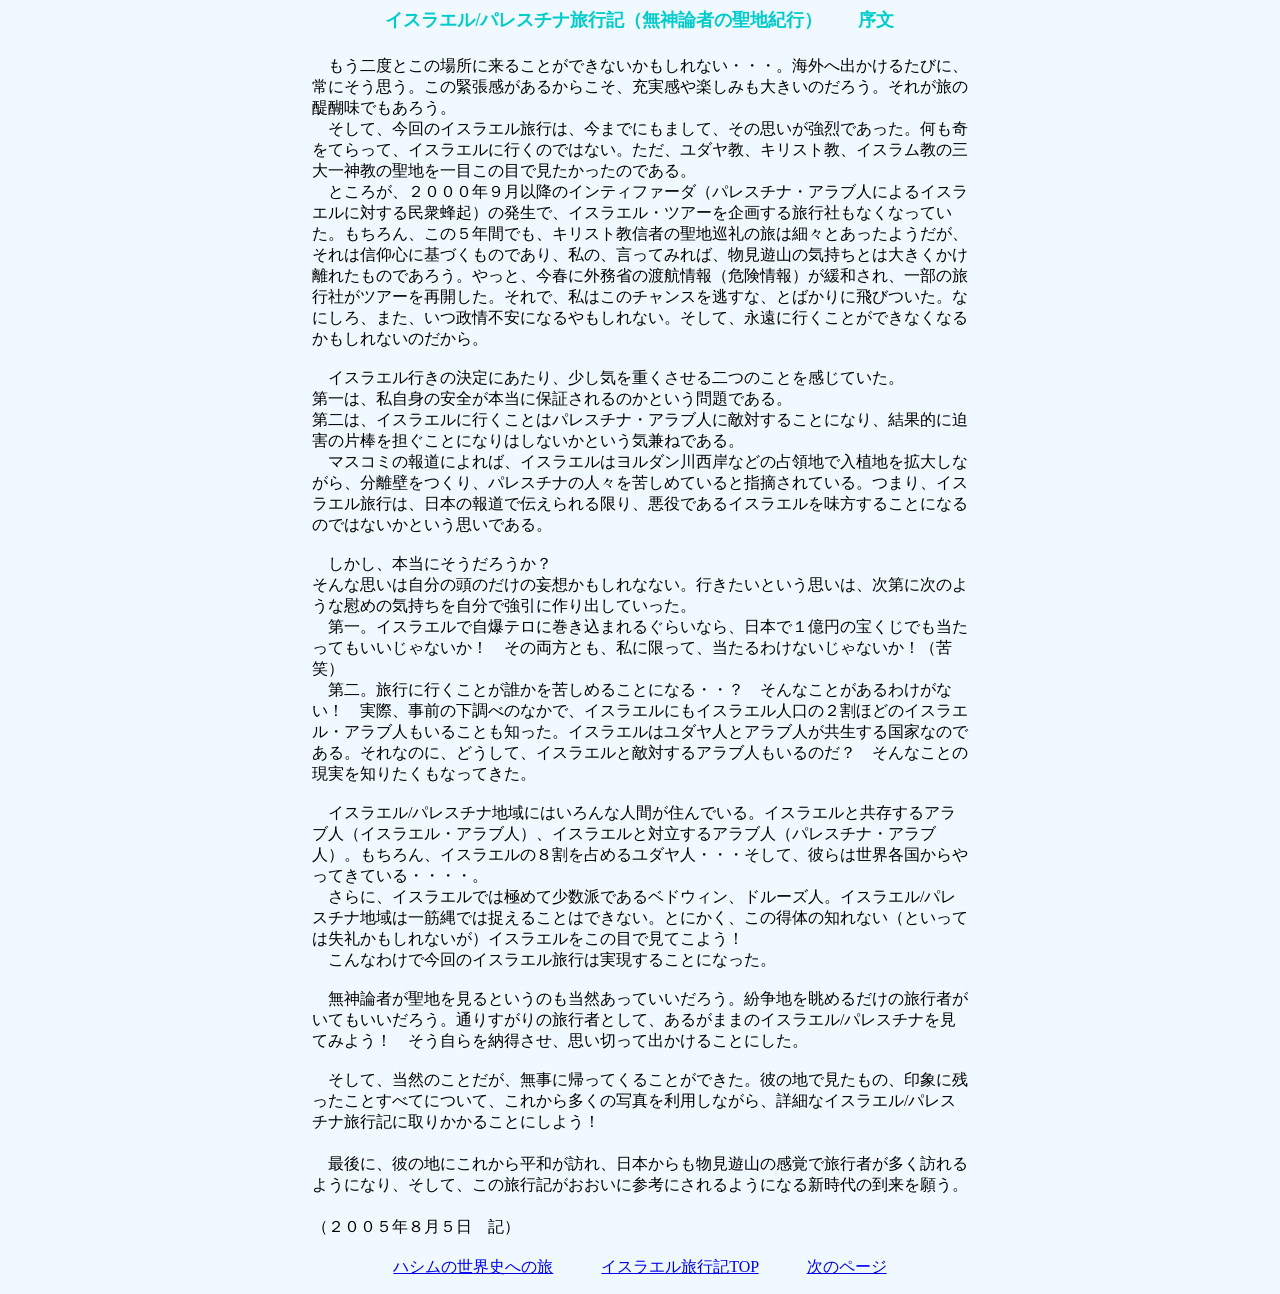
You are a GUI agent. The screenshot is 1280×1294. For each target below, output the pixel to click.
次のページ (847, 1266)
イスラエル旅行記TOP (679, 1266)
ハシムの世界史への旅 (473, 1266)
